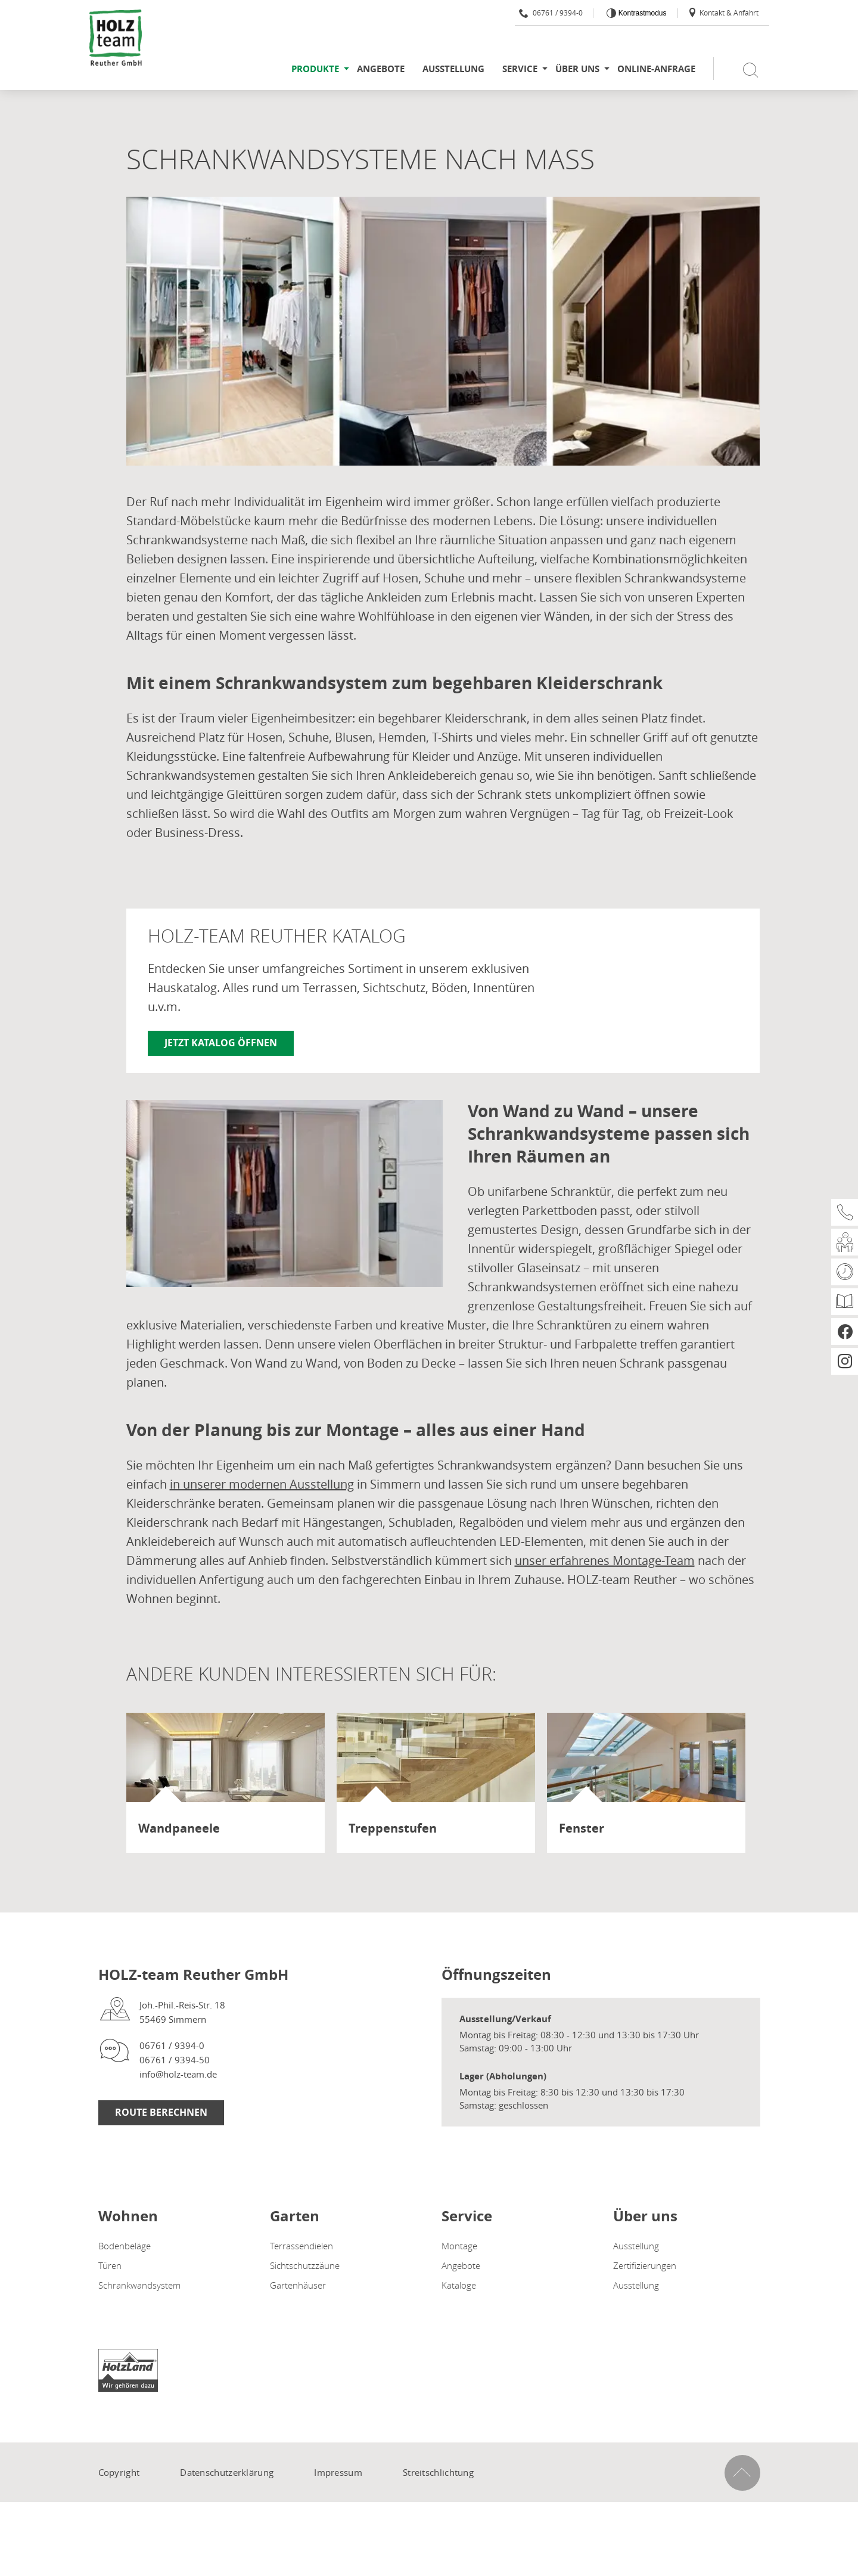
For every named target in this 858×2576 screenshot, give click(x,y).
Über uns (577, 69)
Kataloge (459, 2285)
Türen (110, 2265)
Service (519, 69)
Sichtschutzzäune (305, 2265)
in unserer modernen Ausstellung (262, 1484)
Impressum (338, 2472)
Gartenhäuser (298, 2285)
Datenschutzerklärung (226, 2472)
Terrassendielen (301, 2246)
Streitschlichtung (438, 2472)
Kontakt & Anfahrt (723, 12)
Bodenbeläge (124, 2246)
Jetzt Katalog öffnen (220, 1042)
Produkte (315, 69)
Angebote (381, 69)
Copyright (119, 2472)
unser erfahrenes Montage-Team (605, 1560)
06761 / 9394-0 (551, 12)
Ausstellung (453, 69)
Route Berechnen (161, 2112)
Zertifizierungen (644, 2265)
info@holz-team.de (178, 2074)
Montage (459, 2246)
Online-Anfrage (656, 69)
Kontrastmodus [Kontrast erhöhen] (641, 13)
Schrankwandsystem (139, 2285)
